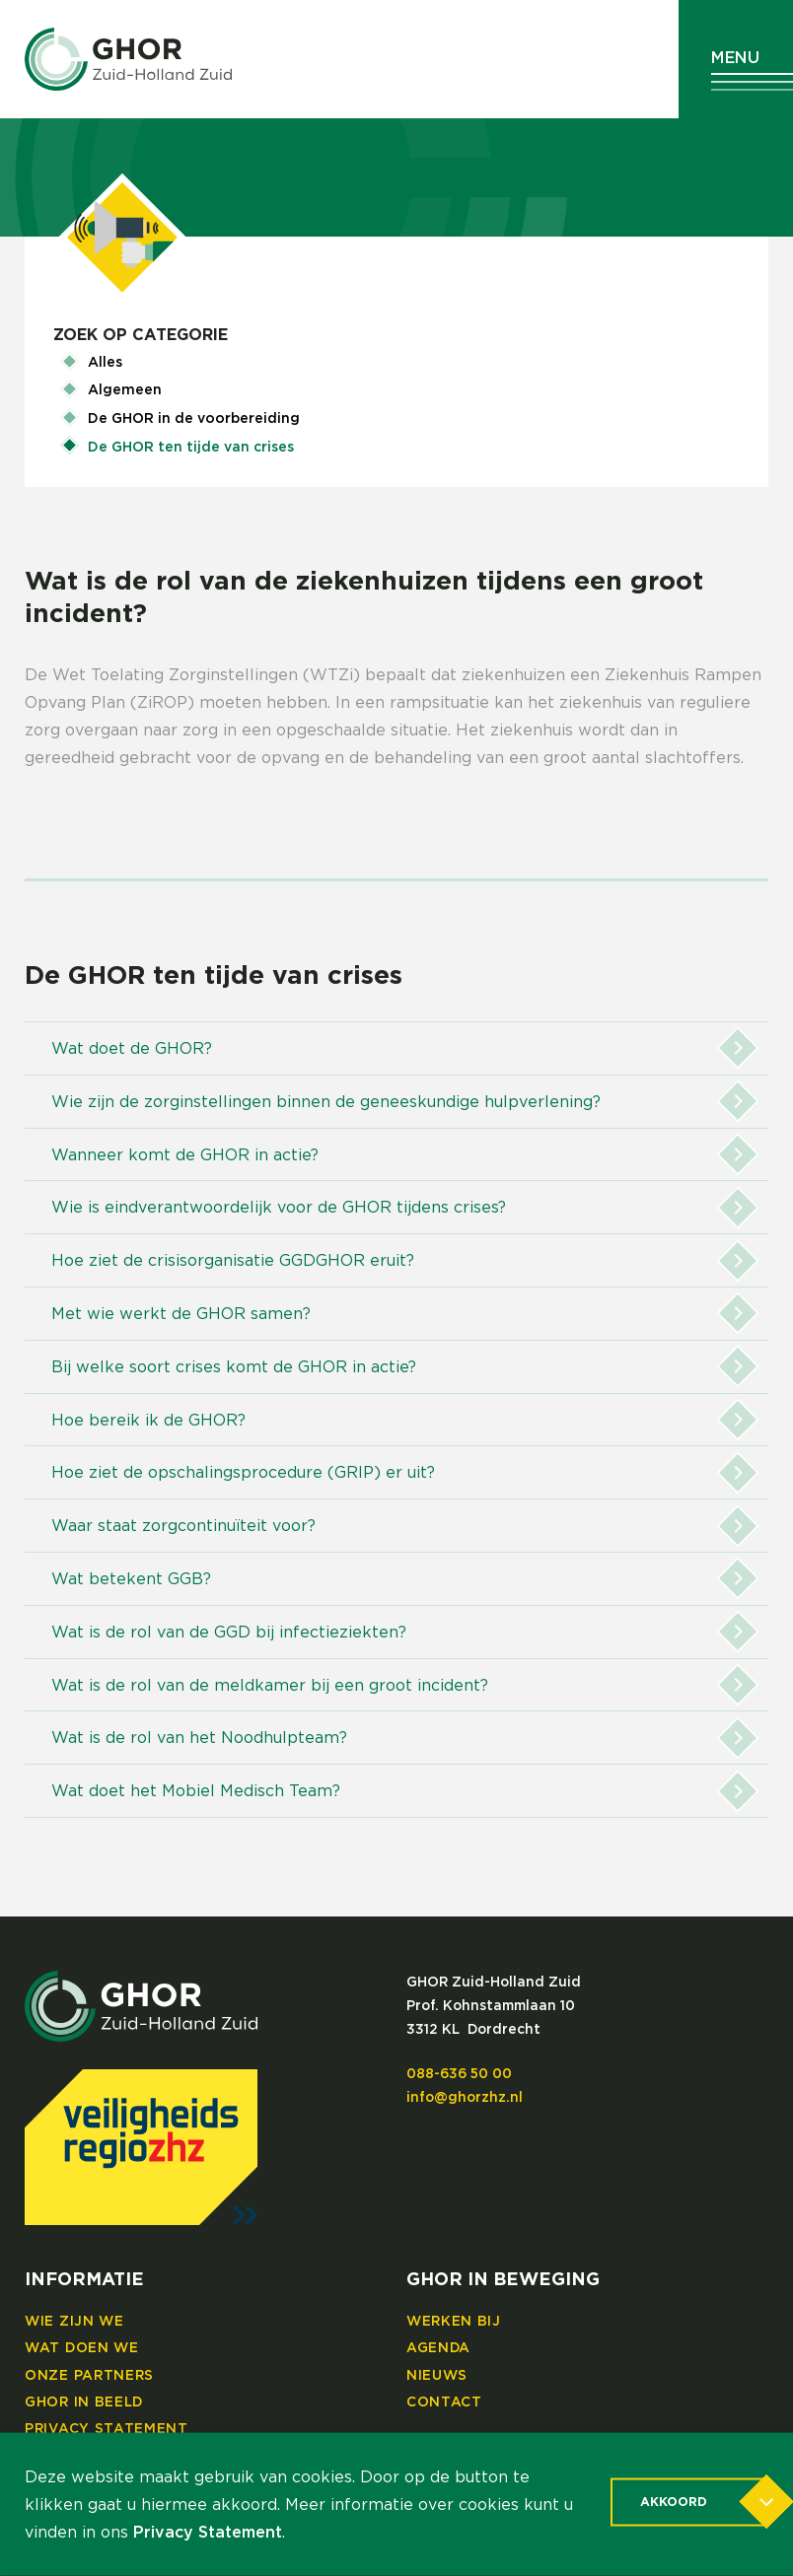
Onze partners (89, 2376)
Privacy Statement (106, 2429)
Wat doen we (82, 2348)
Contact (444, 2402)
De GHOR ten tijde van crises (191, 447)
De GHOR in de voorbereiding (194, 419)
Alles (105, 363)
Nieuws (437, 2376)
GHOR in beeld (84, 2402)
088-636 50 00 (459, 2074)
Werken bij (453, 2322)
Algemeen (125, 390)
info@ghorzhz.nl (464, 2098)
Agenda (438, 2348)
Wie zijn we (74, 2322)
